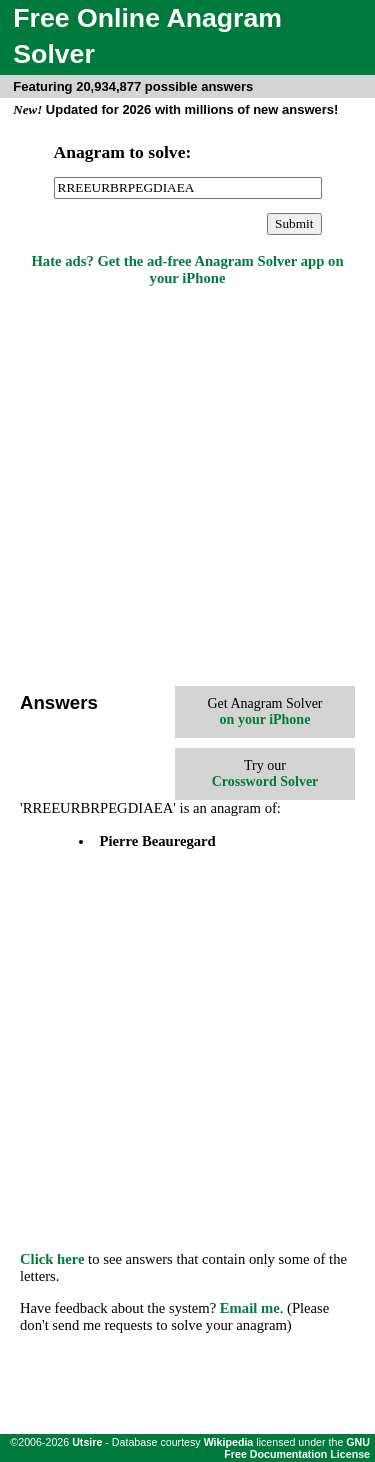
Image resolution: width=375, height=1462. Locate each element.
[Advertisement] (187, 488)
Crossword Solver (265, 781)
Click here (52, 1259)
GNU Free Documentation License (297, 1448)
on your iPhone (265, 719)
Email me (250, 1308)
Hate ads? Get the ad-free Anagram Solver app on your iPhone (187, 269)
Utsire (87, 1442)
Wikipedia (229, 1442)
